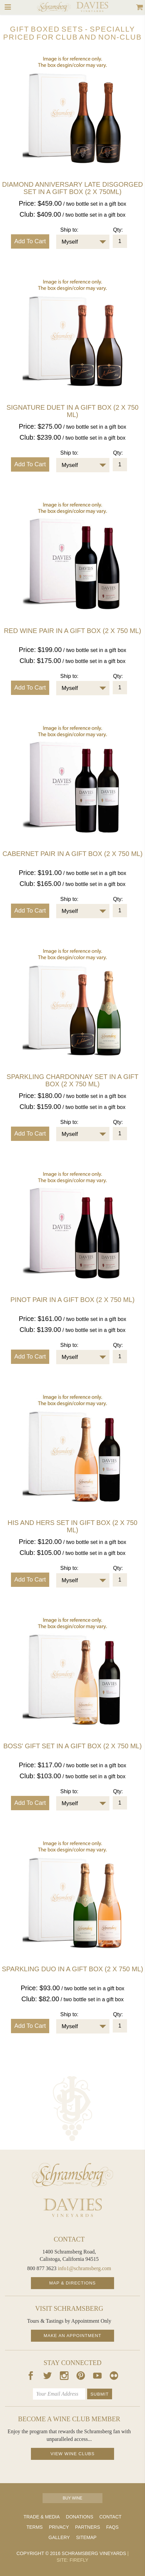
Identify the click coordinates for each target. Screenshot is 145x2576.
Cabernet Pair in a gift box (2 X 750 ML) (72, 853)
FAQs (112, 2527)
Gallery (59, 2537)
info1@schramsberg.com (84, 2268)
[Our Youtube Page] (97, 2377)
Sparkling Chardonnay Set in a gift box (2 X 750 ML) (72, 1080)
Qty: (118, 230)
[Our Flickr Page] (114, 2377)
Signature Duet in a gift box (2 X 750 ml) (73, 411)
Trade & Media (42, 2516)
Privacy (59, 2527)
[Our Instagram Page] (64, 2377)
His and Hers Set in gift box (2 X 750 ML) (73, 1526)
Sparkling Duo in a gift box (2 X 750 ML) (72, 1969)
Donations (79, 2516)
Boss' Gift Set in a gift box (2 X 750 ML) (72, 1746)
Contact (110, 2516)
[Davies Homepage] (72, 2208)
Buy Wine (72, 2498)
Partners (87, 2527)
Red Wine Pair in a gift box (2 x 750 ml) (72, 630)
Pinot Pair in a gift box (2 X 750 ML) (72, 1299)
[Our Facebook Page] (31, 2377)
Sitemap (86, 2537)
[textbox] (78, 242)
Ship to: (69, 230)
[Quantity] (120, 241)
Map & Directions (72, 2282)
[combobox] (82, 242)
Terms (34, 2527)
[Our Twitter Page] (47, 2377)
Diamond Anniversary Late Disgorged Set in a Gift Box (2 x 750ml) (72, 188)
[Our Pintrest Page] (80, 2377)
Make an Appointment (72, 2335)
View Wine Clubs (73, 2453)
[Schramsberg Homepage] (72, 2175)
